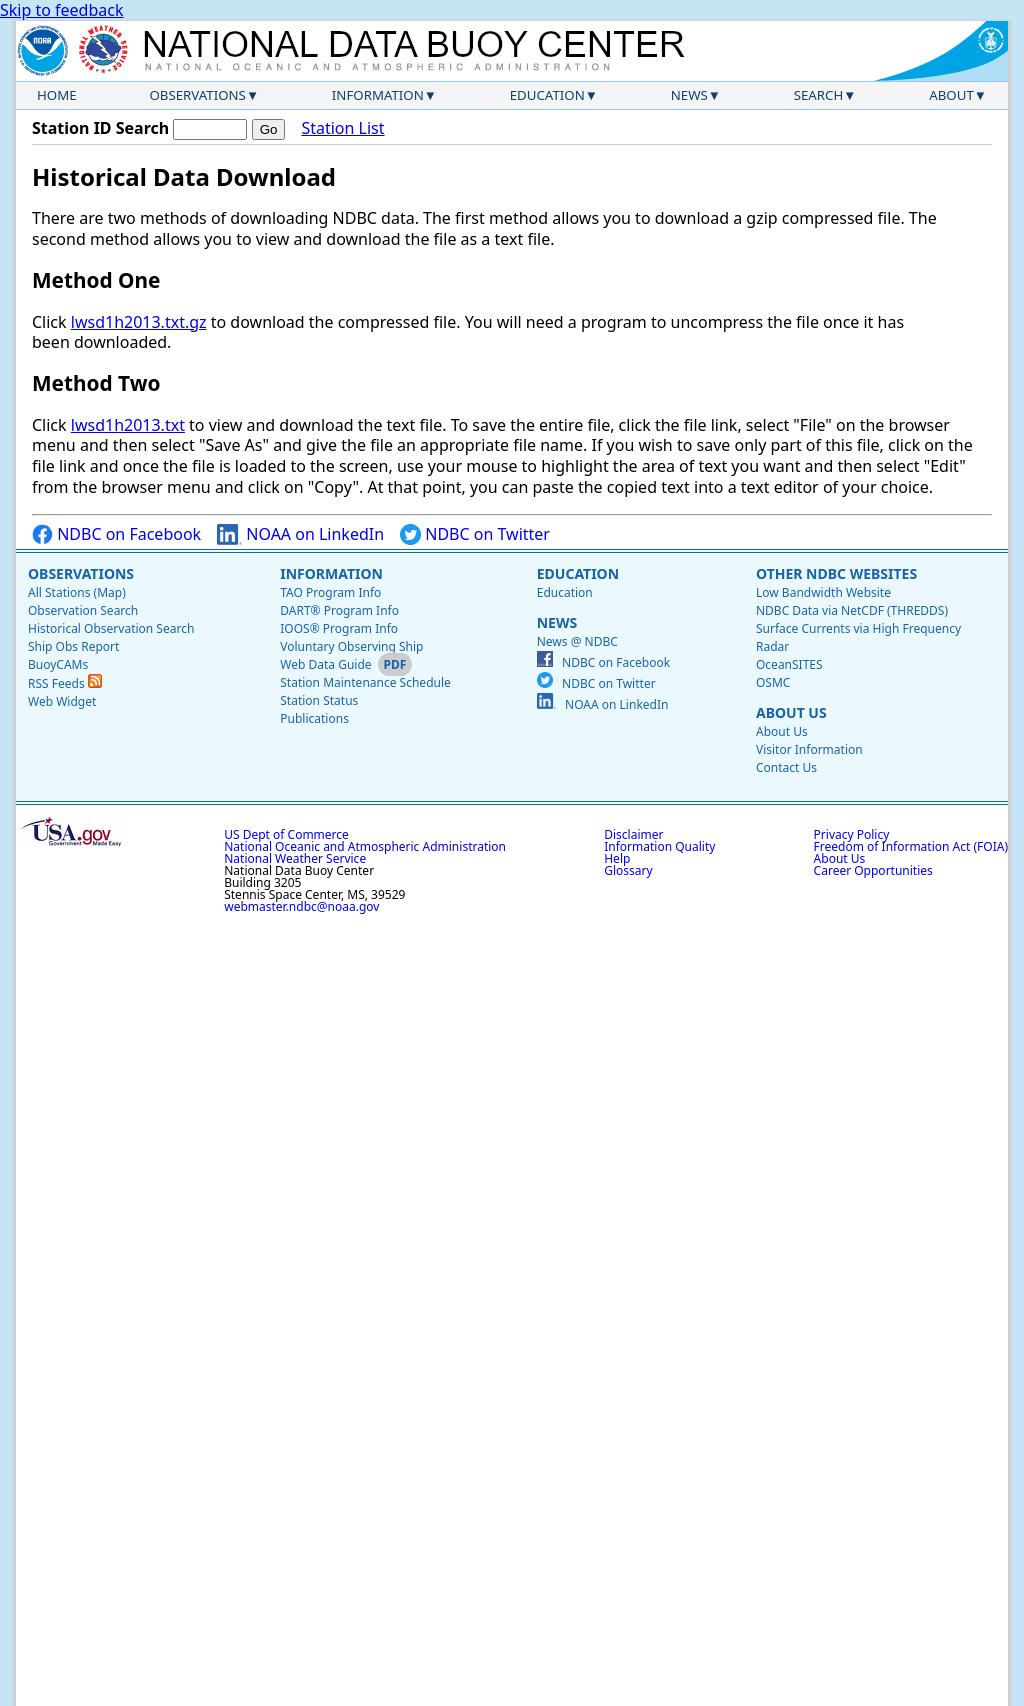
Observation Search (83, 610)
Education (547, 95)
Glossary (628, 870)
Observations (197, 95)
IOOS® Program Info (339, 628)
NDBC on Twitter (475, 534)
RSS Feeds (65, 683)
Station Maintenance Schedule (365, 682)
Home (57, 95)
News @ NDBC (577, 641)
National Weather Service (295, 858)
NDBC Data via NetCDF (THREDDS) (852, 610)
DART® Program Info (339, 610)
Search (819, 95)
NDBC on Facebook (116, 534)
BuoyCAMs (58, 664)
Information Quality (659, 846)
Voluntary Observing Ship (351, 646)
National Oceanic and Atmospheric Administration (365, 846)
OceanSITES (789, 664)
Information (378, 95)
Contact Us (786, 767)
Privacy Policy (852, 834)
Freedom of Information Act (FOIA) (911, 846)
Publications (314, 718)
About (951, 95)
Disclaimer (633, 834)
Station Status (319, 700)
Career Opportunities (873, 870)
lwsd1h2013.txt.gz (139, 322)
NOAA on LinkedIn (300, 534)
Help (617, 858)
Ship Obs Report (73, 646)
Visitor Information (809, 749)
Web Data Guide (325, 664)
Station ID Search (100, 128)
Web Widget (62, 701)
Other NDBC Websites (836, 573)
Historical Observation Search (111, 628)
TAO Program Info (330, 592)
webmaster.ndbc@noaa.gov (301, 906)
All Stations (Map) (77, 592)
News (689, 95)
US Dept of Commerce (286, 834)
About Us (791, 712)
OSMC (773, 682)
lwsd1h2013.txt (128, 425)
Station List (342, 128)
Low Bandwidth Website (823, 592)
